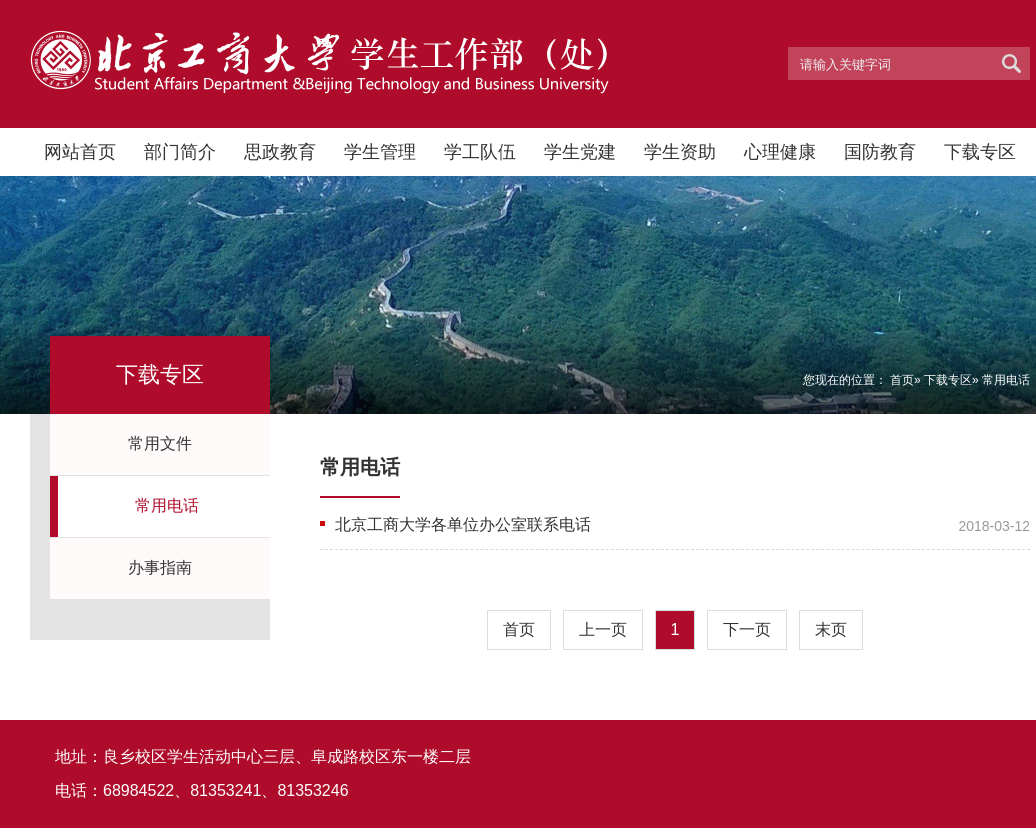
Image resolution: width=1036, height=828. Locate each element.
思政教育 (280, 152)
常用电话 (167, 505)
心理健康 (780, 152)
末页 (831, 629)
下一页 (747, 629)
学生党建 (580, 152)
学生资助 (680, 152)
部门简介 (180, 152)
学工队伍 (480, 152)
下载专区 (980, 152)
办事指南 (160, 567)
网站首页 (80, 152)
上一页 (603, 629)
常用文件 (160, 443)
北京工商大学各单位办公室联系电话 (463, 524)
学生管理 (380, 152)
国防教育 (880, 152)
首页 (902, 380)
